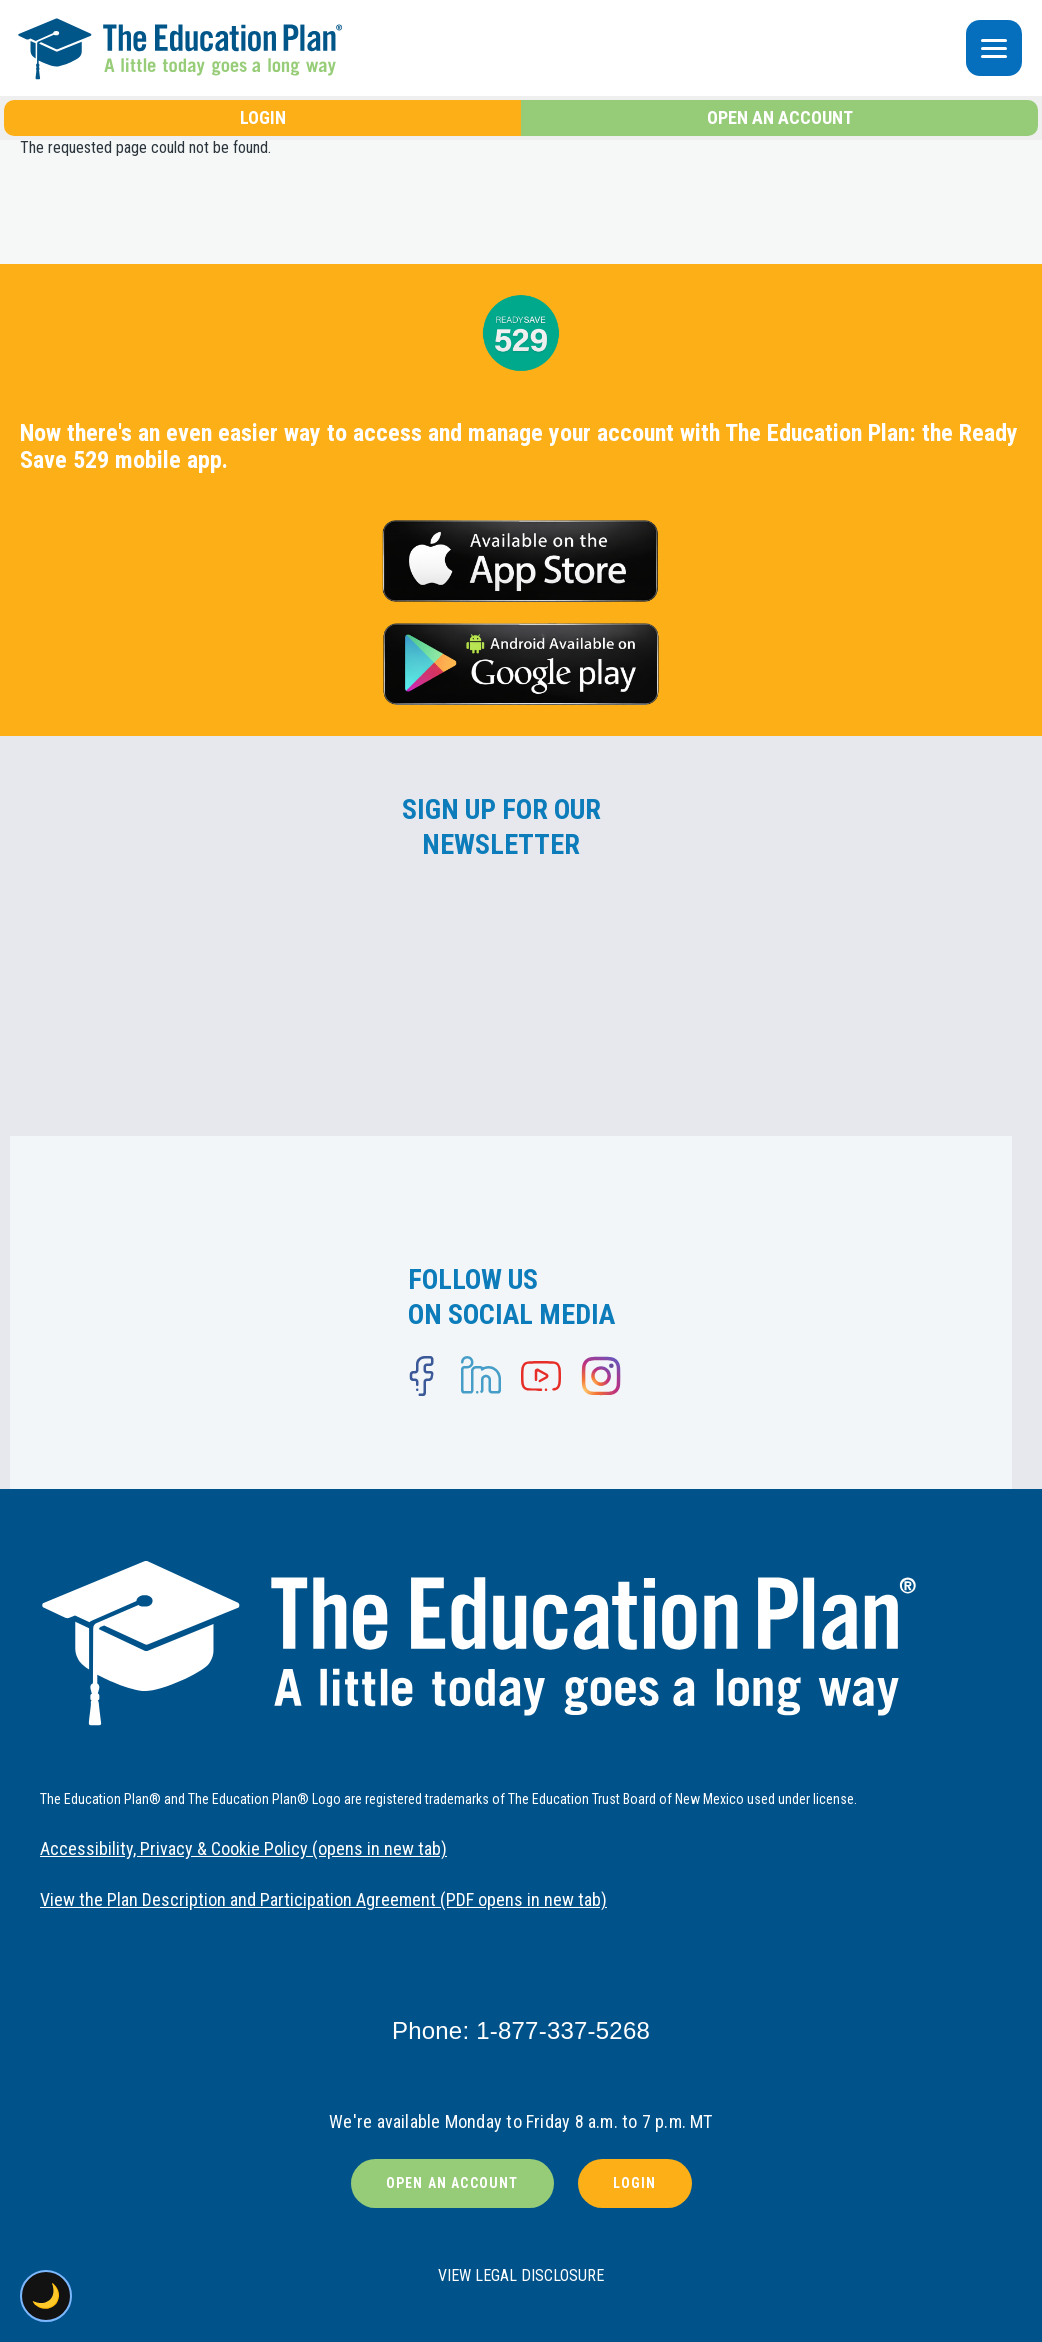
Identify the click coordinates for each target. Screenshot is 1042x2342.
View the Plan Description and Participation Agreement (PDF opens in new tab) (323, 1899)
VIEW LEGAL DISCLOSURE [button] (521, 2275)
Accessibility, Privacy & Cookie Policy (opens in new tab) (243, 1848)
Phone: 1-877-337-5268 (521, 2030)
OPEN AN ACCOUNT (780, 117)
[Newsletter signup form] (501, 986)
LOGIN (263, 117)
